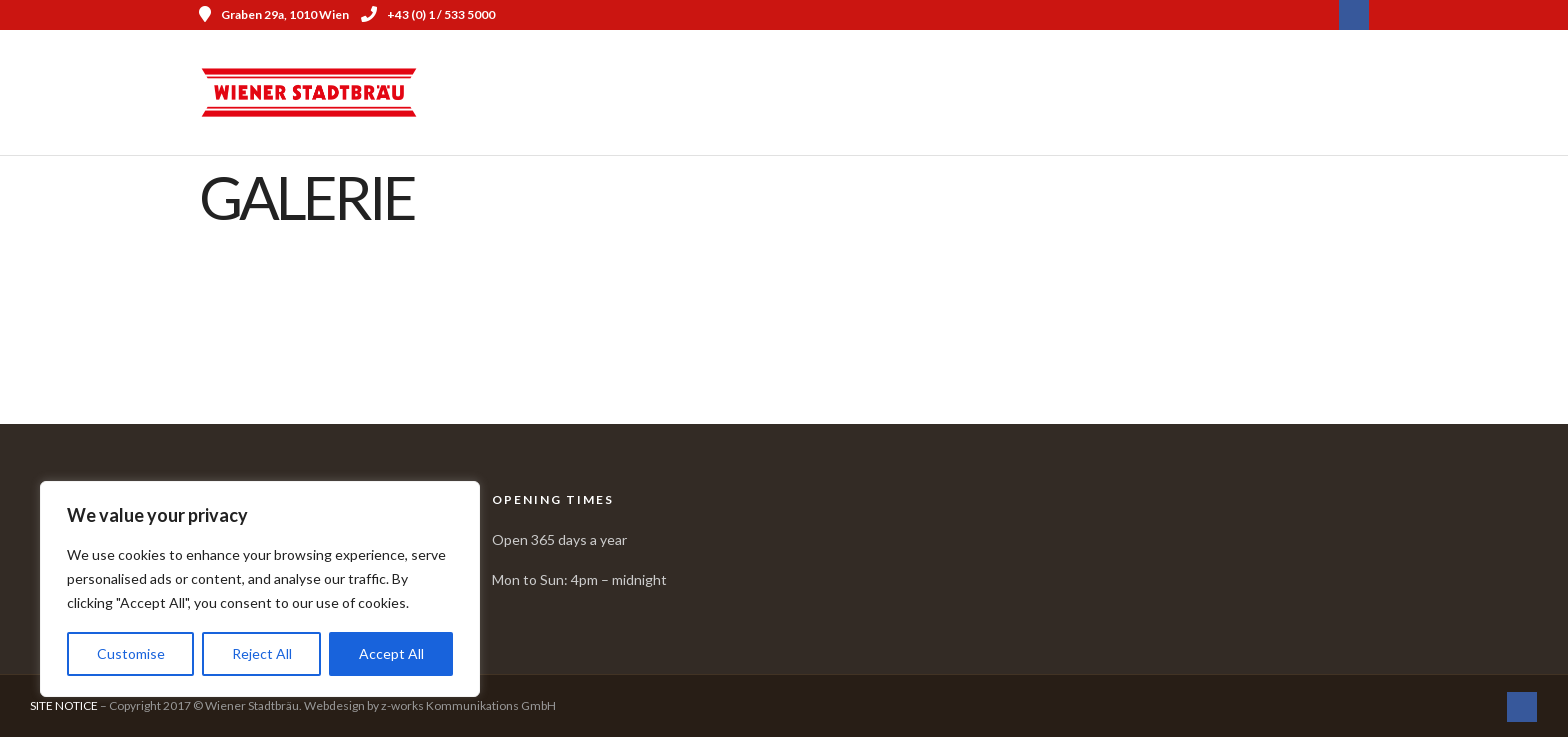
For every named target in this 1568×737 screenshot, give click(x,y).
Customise (131, 653)
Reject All (262, 653)
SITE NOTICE (64, 705)
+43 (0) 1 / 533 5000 (428, 14)
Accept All (391, 653)
